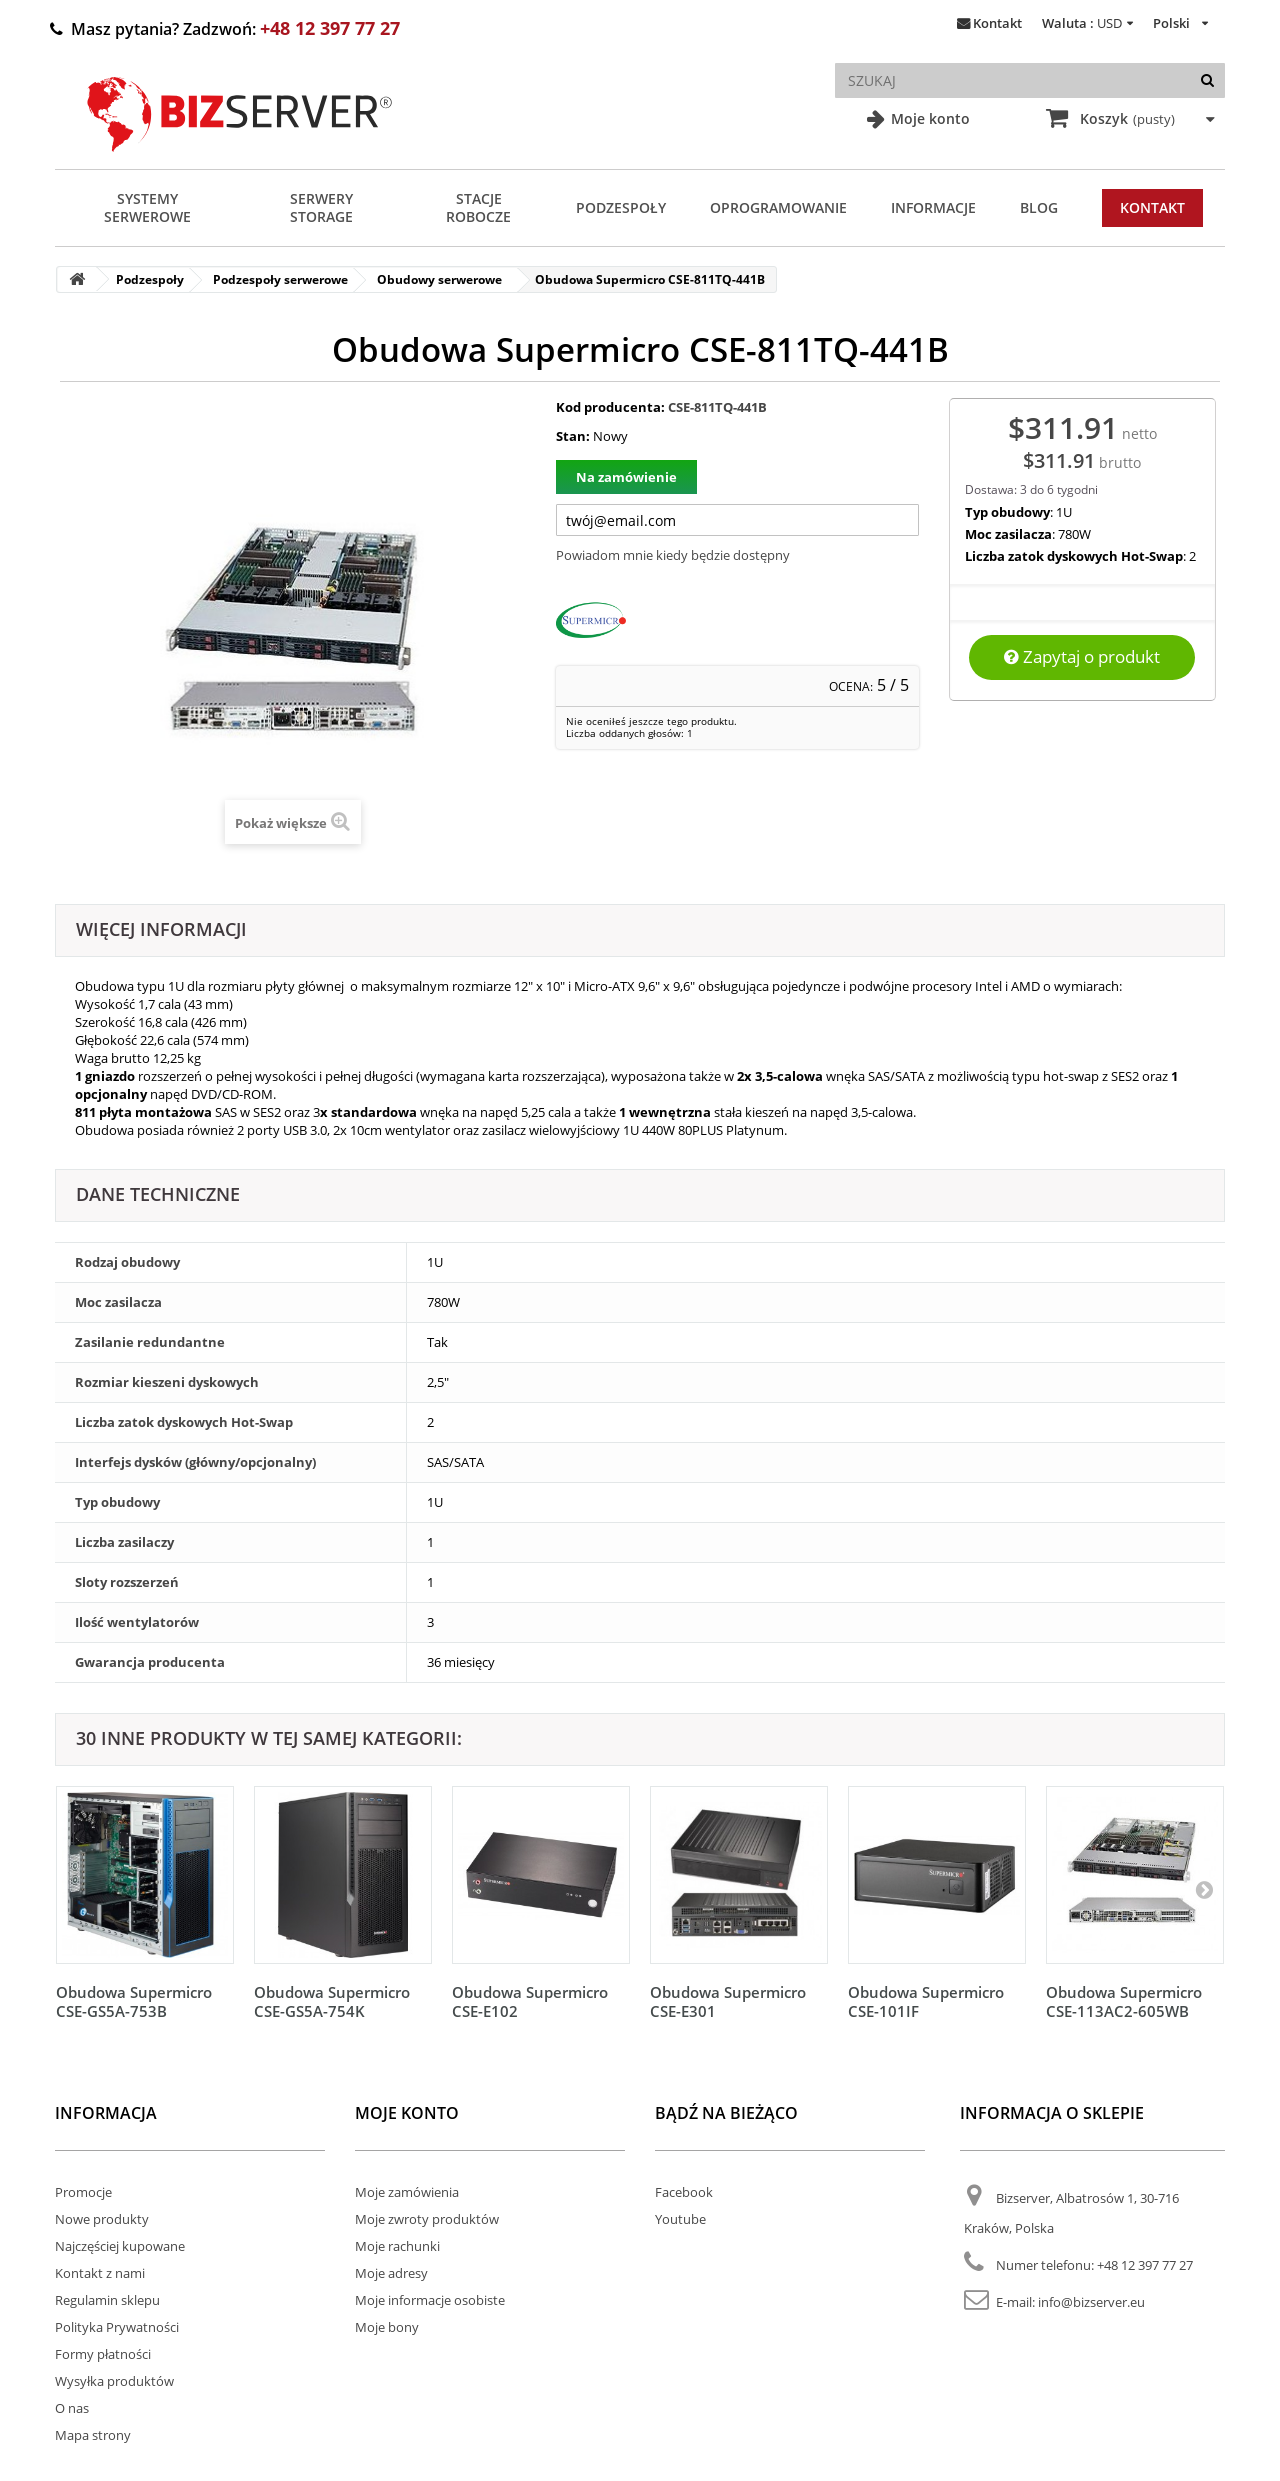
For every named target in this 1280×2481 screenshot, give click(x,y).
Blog (1039, 207)
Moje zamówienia (407, 2192)
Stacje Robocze (478, 207)
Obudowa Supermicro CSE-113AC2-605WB (1124, 2001)
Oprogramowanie (778, 207)
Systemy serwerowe (147, 207)
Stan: (573, 436)
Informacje (933, 207)
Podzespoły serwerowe (280, 279)
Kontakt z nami (100, 2273)
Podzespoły (621, 207)
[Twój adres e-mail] (737, 520)
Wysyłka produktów (114, 2381)
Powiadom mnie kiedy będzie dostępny (673, 555)
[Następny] (1204, 1889)
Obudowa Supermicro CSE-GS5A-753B (134, 2001)
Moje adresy (391, 2273)
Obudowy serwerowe (439, 279)
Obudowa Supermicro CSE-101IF (926, 2001)
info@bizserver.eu (1091, 2302)
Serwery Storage (321, 207)
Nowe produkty (102, 2219)
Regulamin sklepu (107, 2300)
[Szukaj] (1207, 80)
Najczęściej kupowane (120, 2246)
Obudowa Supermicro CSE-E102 (530, 2001)
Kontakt (997, 23)
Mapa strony (93, 2435)
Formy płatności (103, 2354)
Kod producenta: (610, 407)
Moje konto (928, 118)
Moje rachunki (397, 2246)
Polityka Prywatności (117, 2327)
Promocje (83, 2192)
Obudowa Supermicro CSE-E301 (728, 2001)
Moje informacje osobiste (430, 2300)
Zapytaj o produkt (1082, 656)
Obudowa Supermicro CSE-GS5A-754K (332, 2001)
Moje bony (387, 2327)
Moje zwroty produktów (427, 2219)
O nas (72, 2408)
